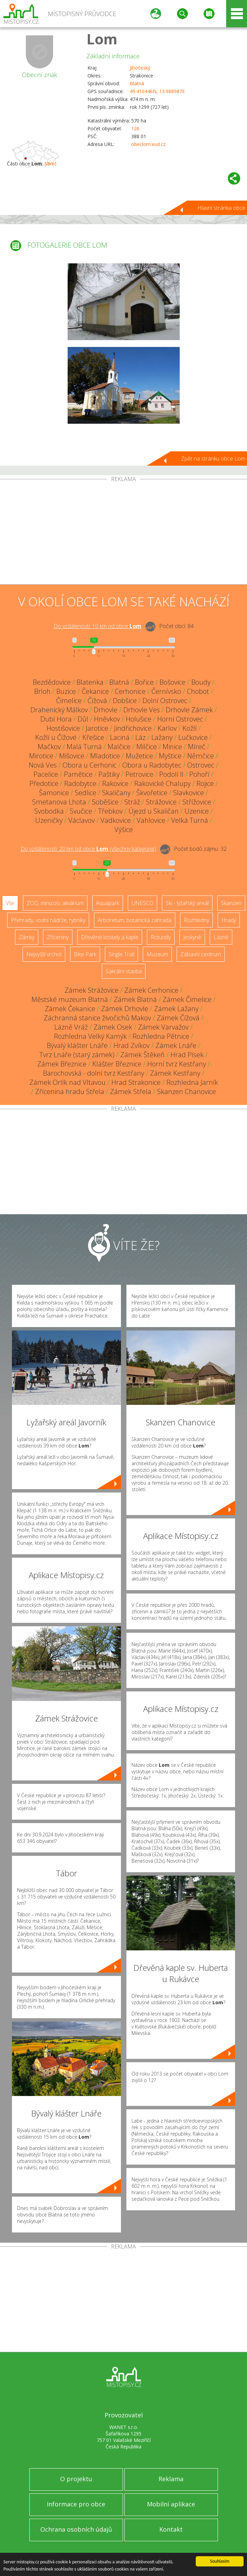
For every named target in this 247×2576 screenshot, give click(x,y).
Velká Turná (189, 820)
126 (135, 128)
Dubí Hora (56, 719)
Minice (172, 746)
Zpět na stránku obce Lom (213, 458)
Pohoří (199, 774)
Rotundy (161, 937)
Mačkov (49, 746)
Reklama (171, 2479)
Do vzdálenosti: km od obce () (88, 849)
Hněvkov (107, 719)
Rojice (205, 783)
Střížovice (196, 801)
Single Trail (121, 954)
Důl (83, 719)
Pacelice (45, 774)
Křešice (93, 737)
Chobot (198, 691)
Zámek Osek (113, 1027)
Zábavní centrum (200, 954)
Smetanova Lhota (59, 801)
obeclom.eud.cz (148, 144)
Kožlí (189, 728)
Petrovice (139, 774)
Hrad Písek (187, 1054)
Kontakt (171, 2529)
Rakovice (115, 783)
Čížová (97, 700)
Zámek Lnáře (175, 1045)
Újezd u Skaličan (153, 811)
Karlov (167, 728)
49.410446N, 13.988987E (157, 91)
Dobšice (125, 700)
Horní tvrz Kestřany (176, 1063)
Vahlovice (151, 820)
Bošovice (173, 682)
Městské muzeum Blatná (69, 999)
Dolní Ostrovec (164, 700)
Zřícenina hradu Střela (69, 1091)
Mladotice (105, 755)
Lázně (221, 937)
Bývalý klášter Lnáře (77, 1045)
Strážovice (161, 801)
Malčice (119, 746)
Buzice (66, 691)
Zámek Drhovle (124, 1008)
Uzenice (196, 811)
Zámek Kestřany (175, 1073)
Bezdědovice (52, 682)
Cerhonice (130, 691)
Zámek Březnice (61, 1063)
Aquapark (107, 903)
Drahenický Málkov (59, 709)
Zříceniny (58, 937)
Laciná (119, 737)
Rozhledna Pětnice (161, 1036)
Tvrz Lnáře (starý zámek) (76, 1054)
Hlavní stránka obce (221, 208)
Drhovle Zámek (189, 709)
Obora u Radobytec (151, 765)
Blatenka (90, 682)
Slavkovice (188, 792)
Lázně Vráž (71, 1027)
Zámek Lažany (176, 1008)
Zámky (27, 937)
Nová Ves (43, 765)
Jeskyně (192, 937)
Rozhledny (196, 920)
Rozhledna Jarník (192, 1082)
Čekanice (95, 691)
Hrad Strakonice (136, 1082)
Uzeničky (49, 820)
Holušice (138, 719)
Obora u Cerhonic (89, 765)
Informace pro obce (76, 2504)
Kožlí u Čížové (56, 737)
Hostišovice (63, 728)
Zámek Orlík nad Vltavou (67, 1082)
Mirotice (41, 755)
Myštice (170, 755)
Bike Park (85, 954)
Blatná (137, 83)
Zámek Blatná (135, 999)
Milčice (146, 746)
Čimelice (69, 700)
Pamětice (78, 774)
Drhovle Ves (141, 709)
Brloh (42, 691)
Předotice (43, 783)
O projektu (76, 2479)
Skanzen (231, 903)
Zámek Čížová (178, 1017)
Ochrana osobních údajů (76, 2529)
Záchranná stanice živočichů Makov (97, 1017)
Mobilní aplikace (171, 2504)
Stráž (132, 801)
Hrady (228, 920)
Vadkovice (115, 820)
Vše (10, 903)
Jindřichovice (133, 728)
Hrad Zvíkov (131, 1045)
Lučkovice (193, 737)
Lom (102, 38)
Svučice (81, 811)
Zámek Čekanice (70, 1008)
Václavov (81, 820)
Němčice (200, 755)
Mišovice (71, 755)
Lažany (162, 737)
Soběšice (105, 801)
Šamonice (54, 792)
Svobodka (49, 811)
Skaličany (116, 792)
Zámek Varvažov (163, 1027)
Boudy (200, 682)
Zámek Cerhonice (151, 990)
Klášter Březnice (116, 1063)
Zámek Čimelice (187, 999)
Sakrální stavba (124, 971)
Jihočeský (140, 67)
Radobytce (80, 783)
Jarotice (97, 728)
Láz (140, 737)
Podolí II (171, 774)
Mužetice (139, 755)
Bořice (144, 682)
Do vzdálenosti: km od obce (97, 626)
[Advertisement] (123, 533)
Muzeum (157, 954)
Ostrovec (200, 765)
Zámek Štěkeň (142, 1054)
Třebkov (110, 811)
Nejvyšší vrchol (43, 954)
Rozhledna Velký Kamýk (90, 1036)
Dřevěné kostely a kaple (109, 937)
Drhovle (106, 709)
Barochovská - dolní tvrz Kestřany (93, 1073)
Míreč (50, 163)
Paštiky (109, 774)
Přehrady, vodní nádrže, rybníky (48, 920)
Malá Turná (84, 746)
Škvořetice (151, 792)
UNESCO (142, 903)
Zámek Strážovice (92, 990)
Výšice (123, 829)
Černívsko (166, 691)
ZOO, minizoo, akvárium (55, 903)
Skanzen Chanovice (186, 1091)
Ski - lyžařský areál (187, 903)
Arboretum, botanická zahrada (134, 920)
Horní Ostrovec (180, 719)
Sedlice (85, 792)
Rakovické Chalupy (162, 783)
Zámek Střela (130, 1091)
